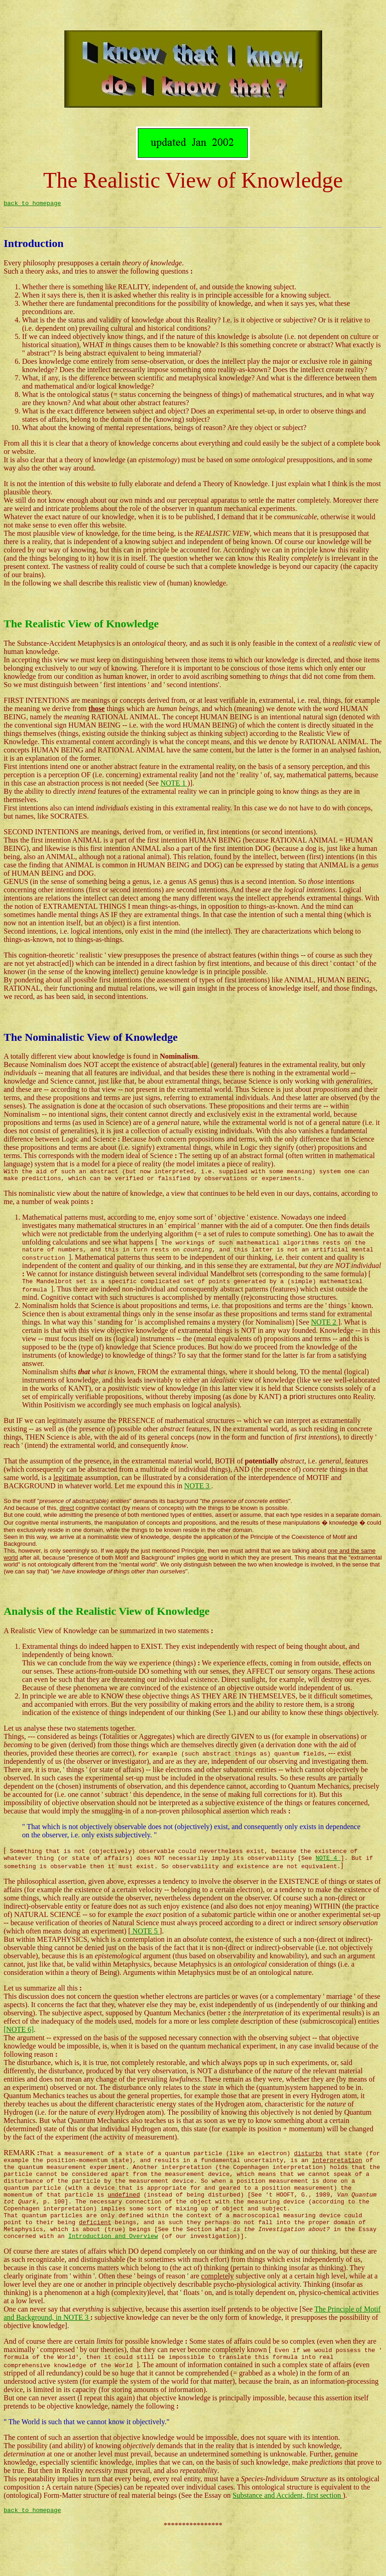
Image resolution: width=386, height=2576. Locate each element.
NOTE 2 (324, 1341)
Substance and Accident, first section (288, 2537)
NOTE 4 (328, 1881)
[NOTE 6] (19, 2053)
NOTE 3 (197, 1505)
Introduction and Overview (113, 2276)
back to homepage (32, 210)
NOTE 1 (173, 794)
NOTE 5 (145, 1954)
